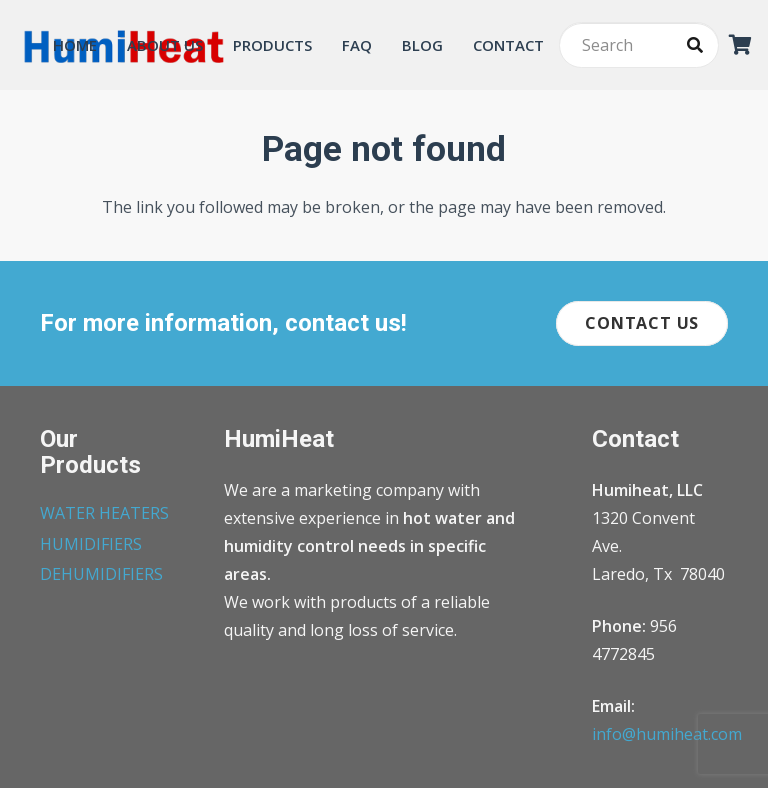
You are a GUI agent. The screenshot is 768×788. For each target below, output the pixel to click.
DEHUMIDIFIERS (101, 574)
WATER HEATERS (104, 513)
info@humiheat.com (667, 734)
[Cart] (741, 45)
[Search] (639, 45)
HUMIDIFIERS (91, 544)
